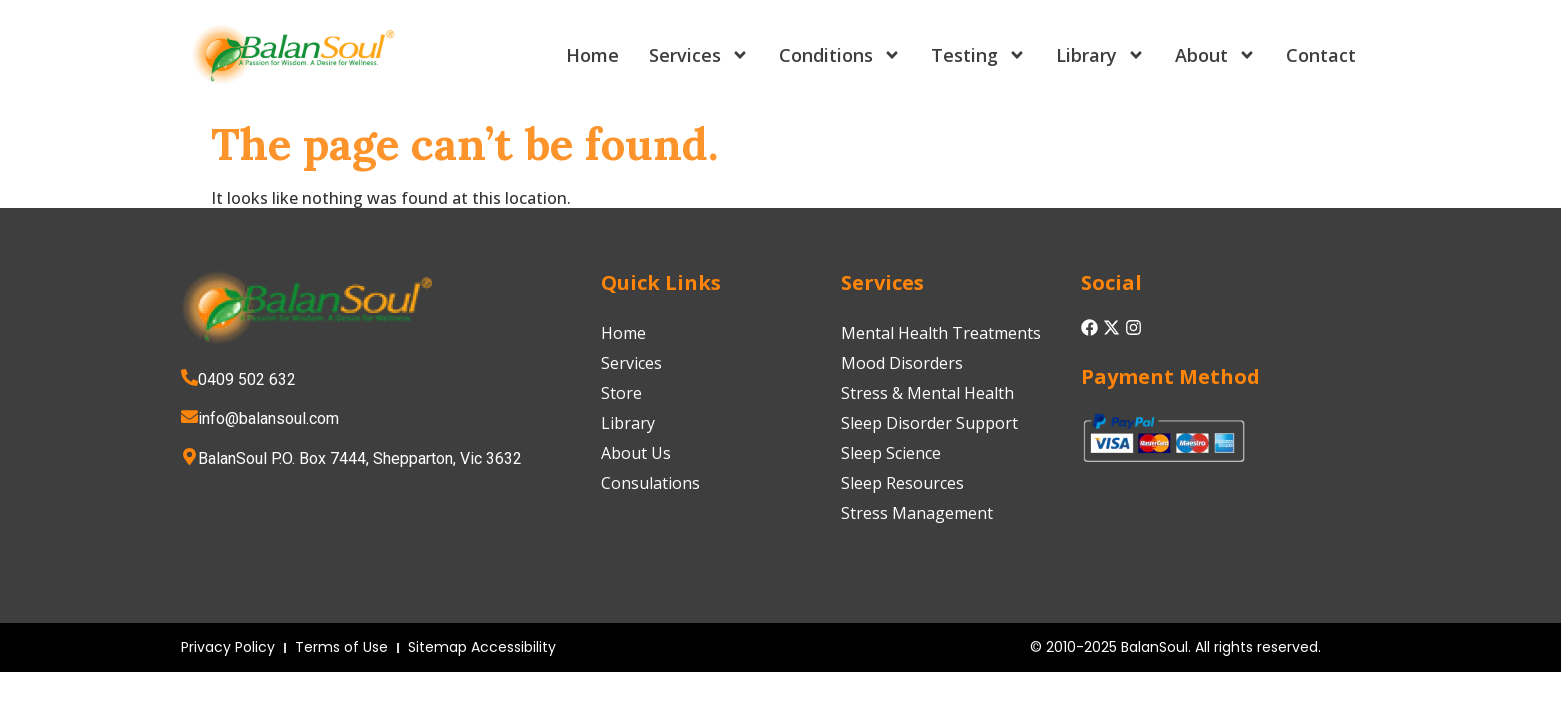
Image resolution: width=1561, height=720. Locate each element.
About (1215, 55)
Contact (1321, 55)
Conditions (840, 55)
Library (1100, 55)
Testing (978, 55)
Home (592, 55)
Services (699, 55)
